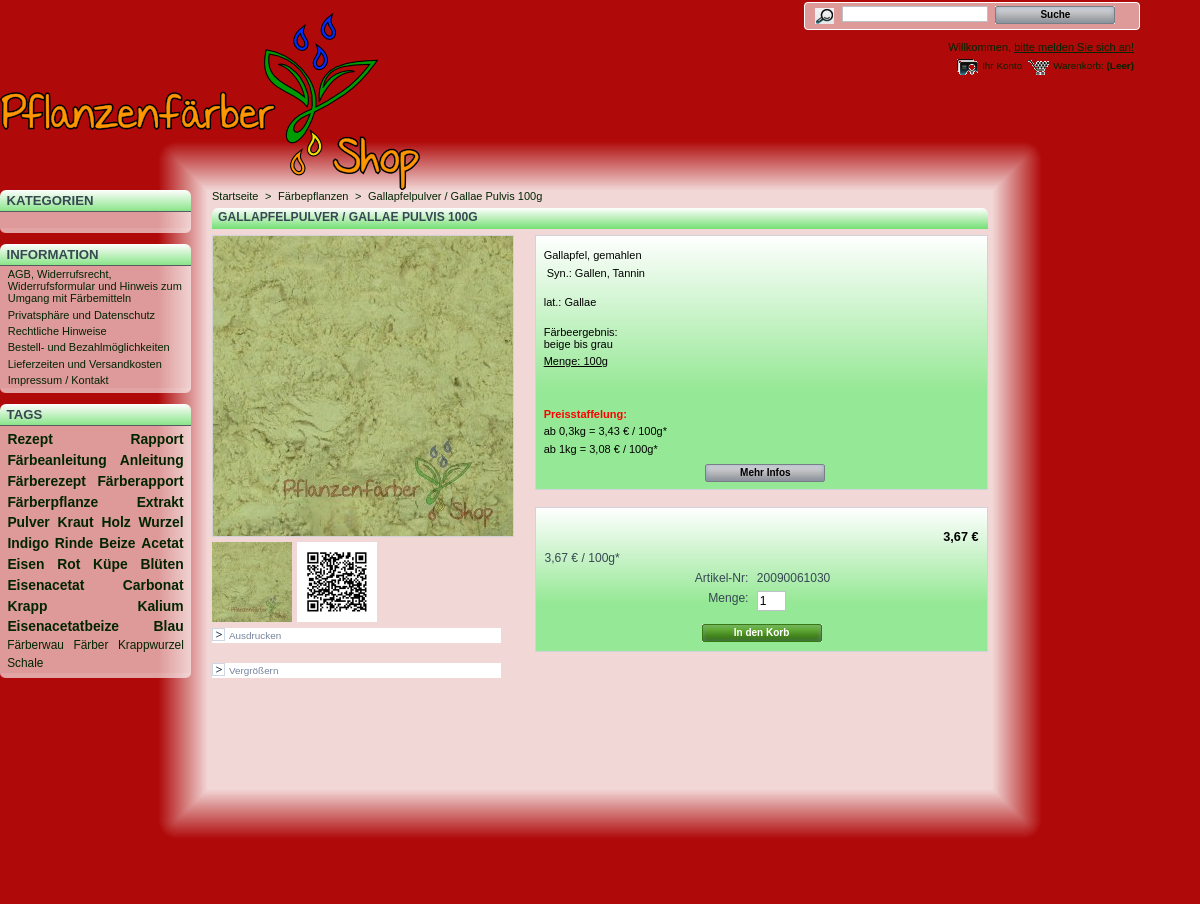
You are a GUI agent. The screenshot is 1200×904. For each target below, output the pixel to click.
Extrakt (160, 502)
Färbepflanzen (313, 196)
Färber (90, 645)
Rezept (29, 439)
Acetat (162, 543)
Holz (115, 522)
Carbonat (153, 585)
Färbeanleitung (56, 460)
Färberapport (140, 481)
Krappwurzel (151, 645)
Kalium (160, 606)
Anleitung (152, 460)
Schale (25, 663)
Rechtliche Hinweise (57, 331)
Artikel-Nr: (722, 578)
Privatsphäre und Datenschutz (81, 315)
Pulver (28, 522)
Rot (68, 564)
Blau (169, 626)
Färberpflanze (52, 502)
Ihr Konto (1002, 65)
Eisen (25, 564)
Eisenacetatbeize (63, 626)
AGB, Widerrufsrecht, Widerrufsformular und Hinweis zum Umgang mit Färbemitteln (95, 286)
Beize (117, 543)
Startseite (235, 196)
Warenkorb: (1078, 65)
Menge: (728, 598)
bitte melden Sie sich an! (1074, 47)
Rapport (157, 439)
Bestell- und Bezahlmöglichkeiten (89, 347)
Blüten (162, 564)
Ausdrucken (255, 635)
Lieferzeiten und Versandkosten (85, 364)
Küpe (110, 564)
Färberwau (35, 645)
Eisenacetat (45, 585)
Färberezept (46, 481)
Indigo (28, 543)
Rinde (74, 543)
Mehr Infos (765, 472)
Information (53, 254)
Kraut (75, 522)
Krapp (27, 606)
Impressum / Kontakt (58, 380)
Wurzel (160, 522)
